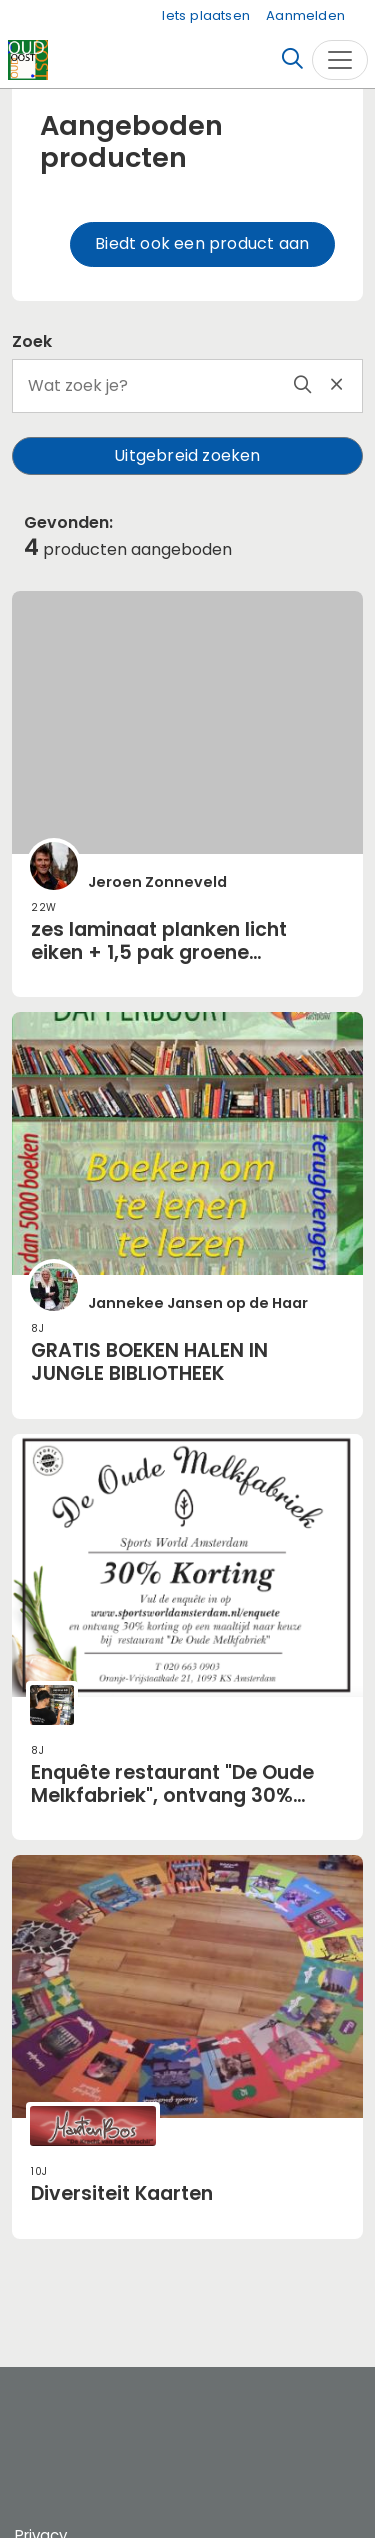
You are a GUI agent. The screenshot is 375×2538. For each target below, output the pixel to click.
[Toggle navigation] (340, 60)
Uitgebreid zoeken (187, 455)
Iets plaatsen (206, 15)
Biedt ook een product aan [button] (202, 243)
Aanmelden (305, 15)
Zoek (32, 341)
